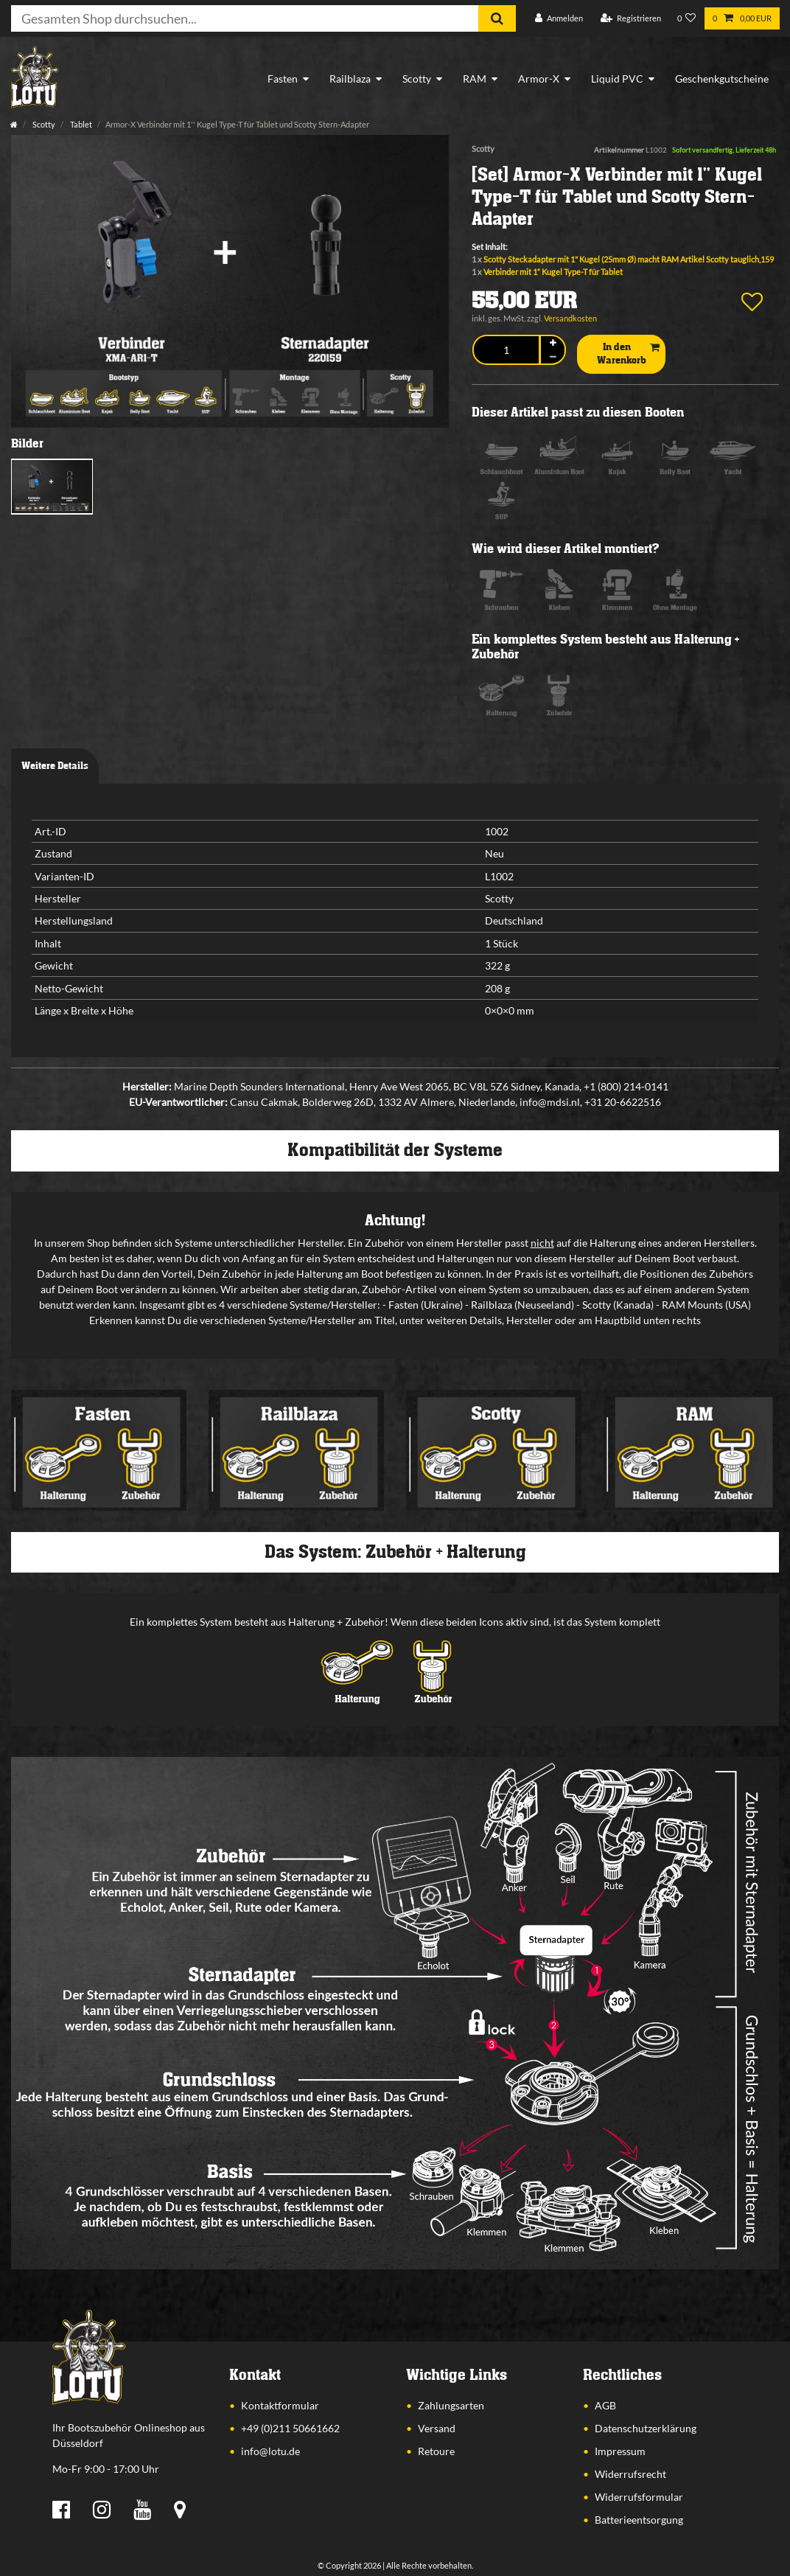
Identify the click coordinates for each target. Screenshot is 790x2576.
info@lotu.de (270, 2451)
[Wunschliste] (687, 18)
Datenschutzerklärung (645, 2428)
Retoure (436, 2451)
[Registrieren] (630, 18)
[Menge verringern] (552, 356)
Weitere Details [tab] (54, 766)
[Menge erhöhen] (552, 343)
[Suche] (497, 18)
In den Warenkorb (628, 353)
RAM (474, 78)
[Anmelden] (559, 18)
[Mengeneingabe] (505, 350)
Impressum (620, 2451)
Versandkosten (570, 318)
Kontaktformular (280, 2405)
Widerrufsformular (639, 2496)
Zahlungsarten (451, 2405)
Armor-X (538, 78)
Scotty (416, 78)
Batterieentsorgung (639, 2519)
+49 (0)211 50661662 (290, 2428)
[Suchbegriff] (244, 18)
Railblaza (350, 78)
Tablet (80, 124)
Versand (436, 2428)
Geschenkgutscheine (722, 78)
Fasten (283, 78)
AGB (605, 2405)
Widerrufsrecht (630, 2474)
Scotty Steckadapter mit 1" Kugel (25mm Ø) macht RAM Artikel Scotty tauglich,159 (628, 259)
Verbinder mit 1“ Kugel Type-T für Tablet (553, 271)
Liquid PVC (617, 78)
